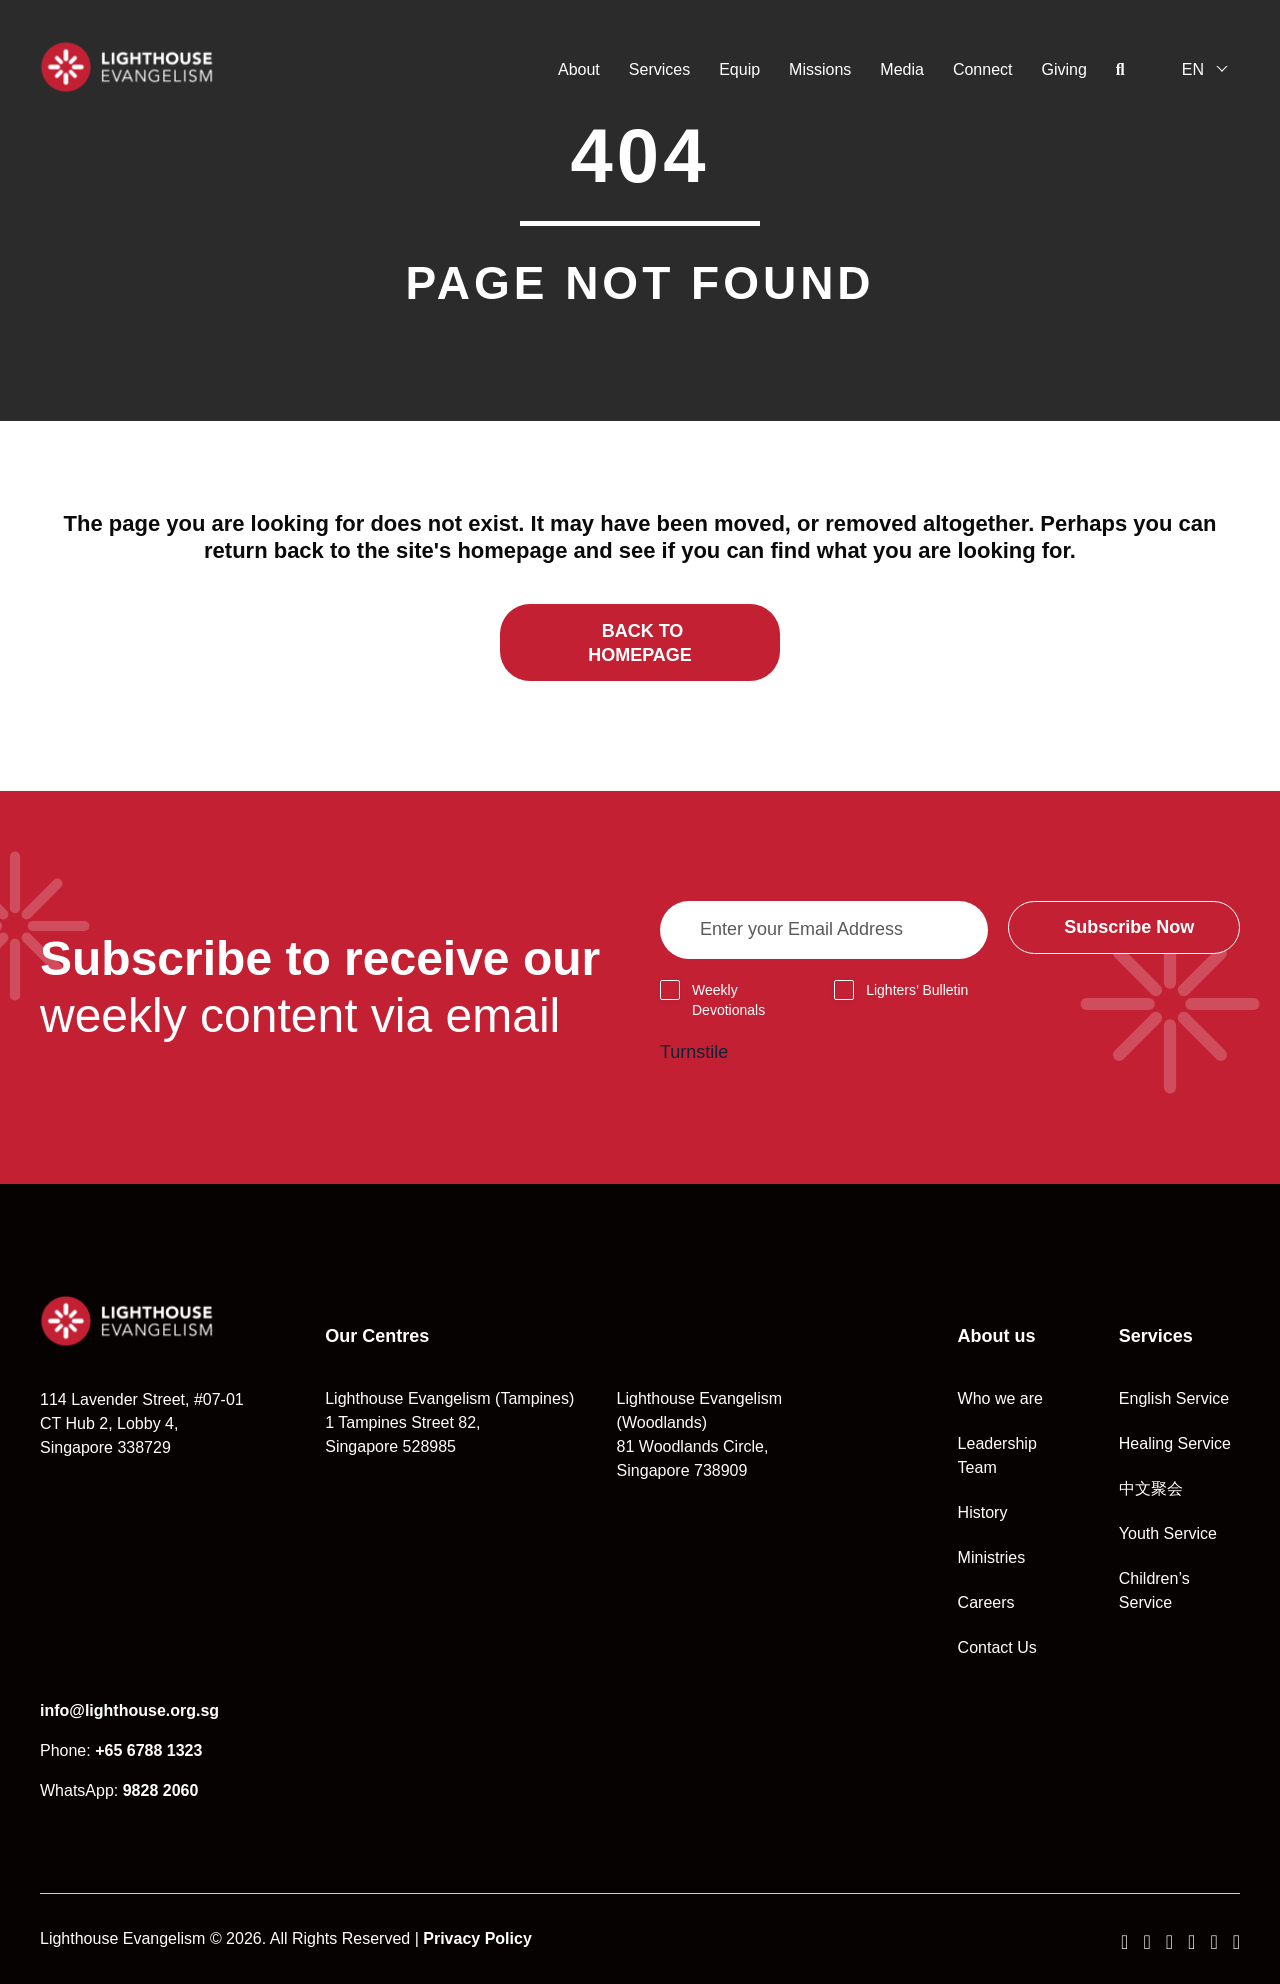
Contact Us (997, 1647)
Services (659, 69)
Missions (820, 69)
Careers (986, 1602)
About (579, 69)
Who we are (1000, 1398)
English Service (1174, 1398)
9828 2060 (161, 1790)
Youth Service (1168, 1533)
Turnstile (694, 1052)
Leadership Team (997, 1455)
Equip (739, 69)
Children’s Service (1154, 1590)
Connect (983, 69)
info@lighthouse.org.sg (129, 1710)
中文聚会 (1151, 1488)
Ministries (992, 1557)
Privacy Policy (477, 1938)
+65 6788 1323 (148, 1750)
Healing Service (1175, 1443)
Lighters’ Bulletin (917, 990)
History (983, 1512)
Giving (1064, 69)
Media (902, 69)
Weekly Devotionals (728, 1000)
